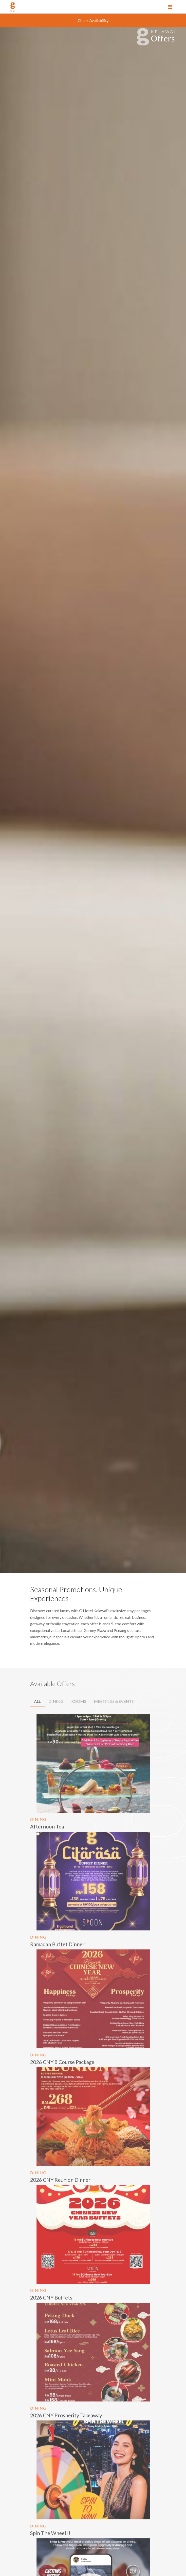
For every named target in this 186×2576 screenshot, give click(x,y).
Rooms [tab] (78, 1714)
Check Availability (93, 20)
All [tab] (37, 1714)
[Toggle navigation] (170, 7)
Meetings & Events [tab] (114, 1714)
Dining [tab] (56, 1714)
